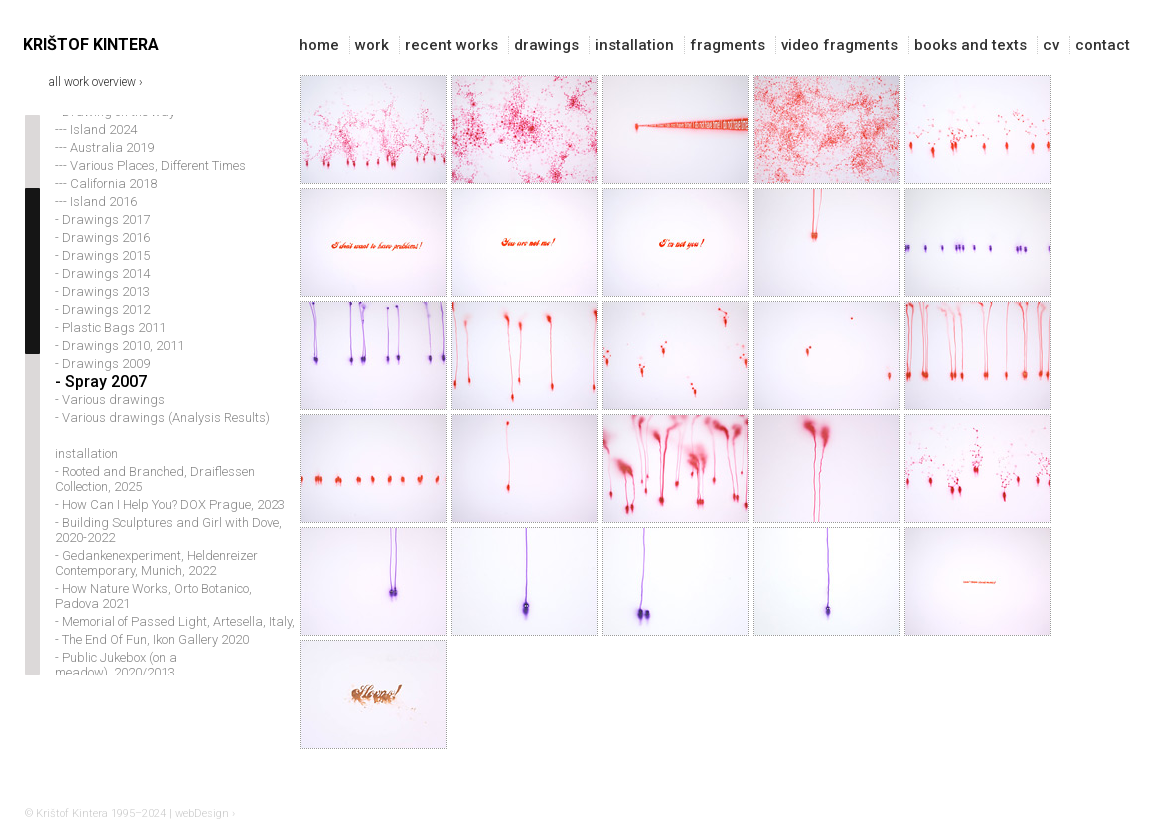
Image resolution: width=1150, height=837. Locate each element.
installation (634, 45)
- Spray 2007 (101, 400)
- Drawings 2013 (102, 310)
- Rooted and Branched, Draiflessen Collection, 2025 (155, 498)
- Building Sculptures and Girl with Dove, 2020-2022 (168, 549)
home (319, 45)
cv (1051, 45)
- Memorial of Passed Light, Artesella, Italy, (175, 640)
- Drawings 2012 (102, 328)
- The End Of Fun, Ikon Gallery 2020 (152, 658)
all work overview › (96, 80)
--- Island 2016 (96, 220)
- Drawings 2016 (102, 256)
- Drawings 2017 (102, 238)
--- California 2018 (106, 202)
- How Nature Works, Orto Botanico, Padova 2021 (153, 615)
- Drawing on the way (115, 130)
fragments (727, 45)
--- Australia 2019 (104, 166)
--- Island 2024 (96, 148)
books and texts (970, 45)
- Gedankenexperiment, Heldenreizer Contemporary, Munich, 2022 (156, 582)
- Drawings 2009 (102, 382)
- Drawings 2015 (102, 274)
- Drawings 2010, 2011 (119, 364)
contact (1102, 45)
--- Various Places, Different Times (150, 184)
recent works (451, 45)
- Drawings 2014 (102, 292)
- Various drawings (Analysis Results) (162, 436)
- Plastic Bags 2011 (110, 346)
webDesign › (205, 813)
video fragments (839, 45)
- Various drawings (110, 418)
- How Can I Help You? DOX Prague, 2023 (170, 523)
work (372, 45)
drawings (546, 45)
